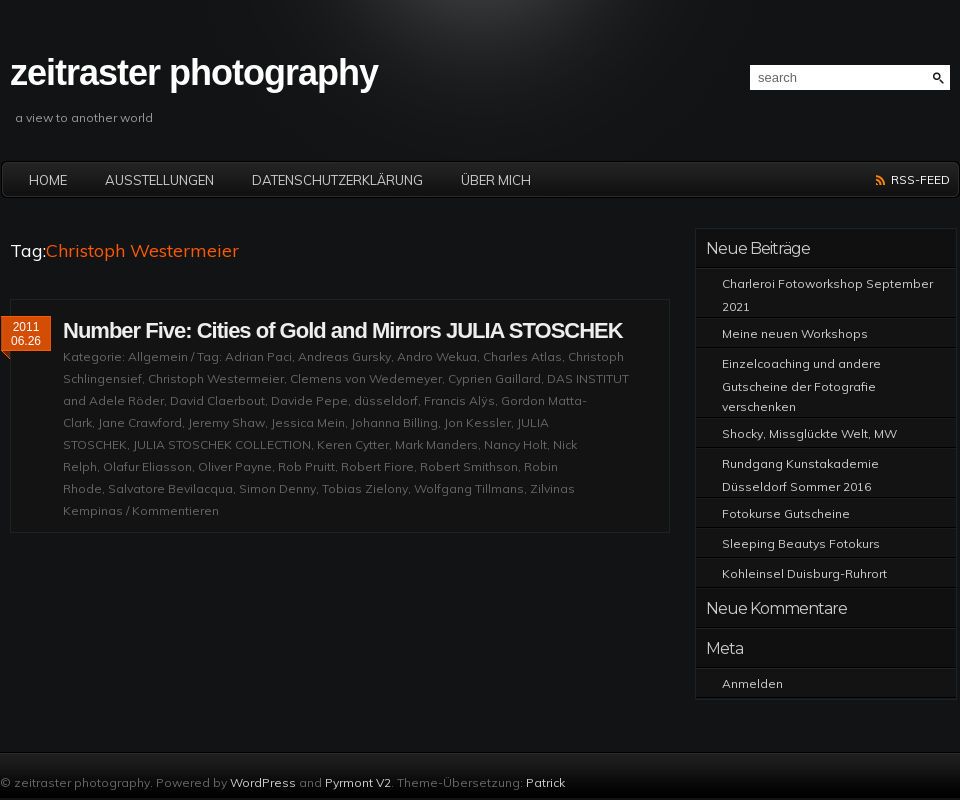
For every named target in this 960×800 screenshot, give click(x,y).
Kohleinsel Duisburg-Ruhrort (804, 573)
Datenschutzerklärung (337, 180)
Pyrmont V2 (358, 782)
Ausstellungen (159, 180)
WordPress (263, 782)
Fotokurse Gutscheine (786, 513)
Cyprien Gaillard (494, 378)
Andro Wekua (437, 356)
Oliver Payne (235, 466)
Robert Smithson (469, 466)
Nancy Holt (515, 444)
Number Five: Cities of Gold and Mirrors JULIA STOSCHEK (343, 330)
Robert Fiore (377, 466)
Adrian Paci (258, 356)
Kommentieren (175, 510)
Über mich (496, 180)
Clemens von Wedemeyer (366, 378)
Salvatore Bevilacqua (170, 488)
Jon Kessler (477, 422)
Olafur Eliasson (147, 466)
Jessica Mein (308, 422)
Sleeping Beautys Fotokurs (801, 543)
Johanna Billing (394, 422)
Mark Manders (436, 444)
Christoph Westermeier (216, 378)
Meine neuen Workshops (795, 333)
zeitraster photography (194, 72)
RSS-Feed (920, 179)
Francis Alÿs (459, 400)
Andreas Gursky (344, 356)
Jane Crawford (140, 422)
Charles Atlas (522, 356)
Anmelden (752, 683)
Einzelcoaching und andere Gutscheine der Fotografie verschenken (801, 385)
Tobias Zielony (365, 488)
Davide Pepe (309, 400)
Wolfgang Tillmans (469, 488)
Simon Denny (277, 488)
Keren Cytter (353, 444)
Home (48, 180)
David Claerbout (217, 400)
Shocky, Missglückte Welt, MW (809, 433)
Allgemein (158, 356)
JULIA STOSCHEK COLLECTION (222, 444)
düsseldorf (386, 400)
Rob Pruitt (306, 466)
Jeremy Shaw (226, 422)
